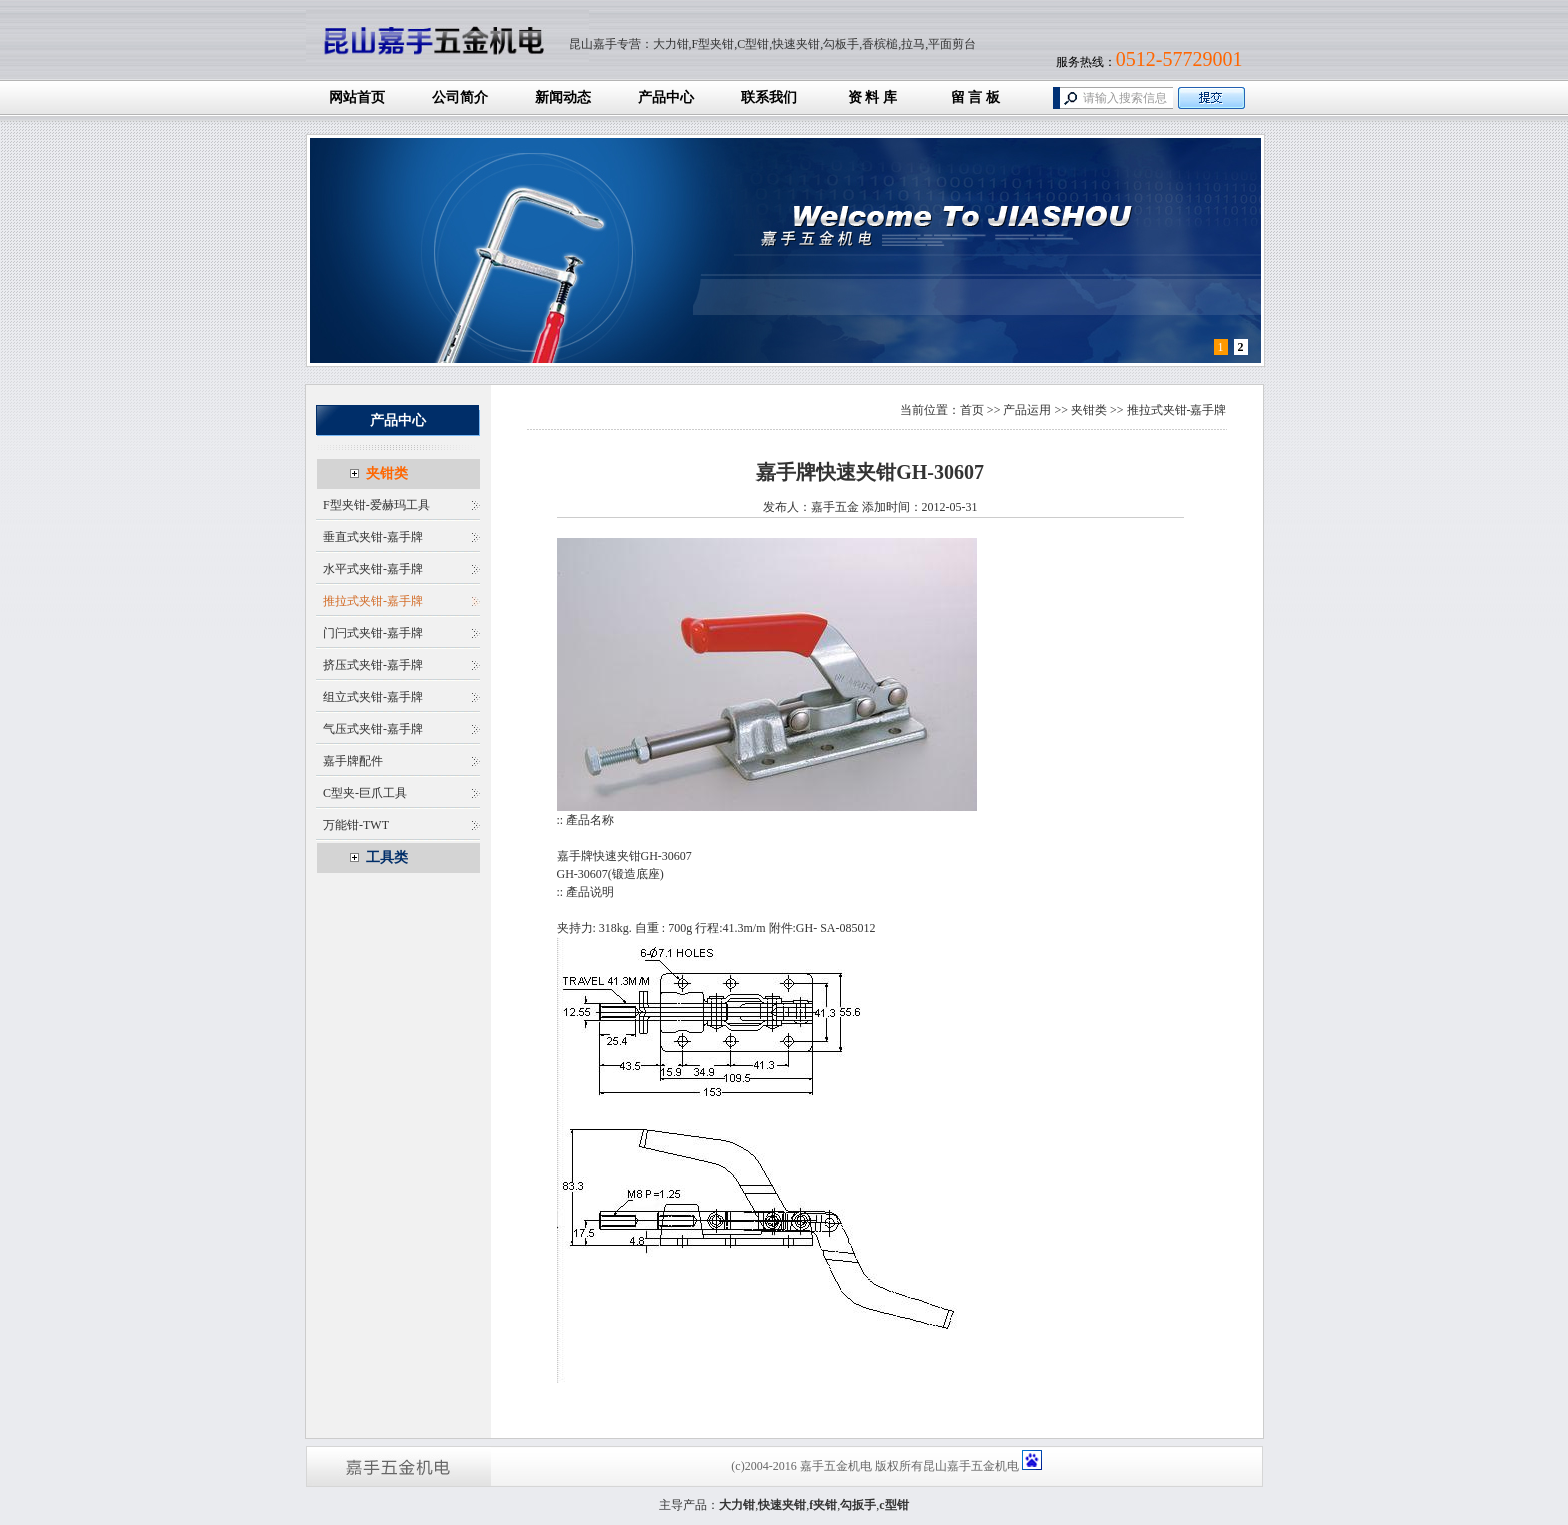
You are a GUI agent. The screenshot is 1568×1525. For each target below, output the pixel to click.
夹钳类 (387, 473)
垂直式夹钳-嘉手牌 (373, 537)
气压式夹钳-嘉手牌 (373, 729)
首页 (972, 410)
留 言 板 (975, 97)
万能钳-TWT (356, 825)
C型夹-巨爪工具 (365, 793)
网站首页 (357, 97)
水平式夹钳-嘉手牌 (373, 569)
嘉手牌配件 (353, 761)
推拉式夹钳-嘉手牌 (373, 601)
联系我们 (769, 97)
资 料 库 (872, 97)
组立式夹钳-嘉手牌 (373, 697)
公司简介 (460, 97)
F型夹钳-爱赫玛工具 (376, 505)
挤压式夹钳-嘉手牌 (373, 665)
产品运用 (1027, 410)
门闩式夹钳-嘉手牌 (373, 633)
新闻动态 (563, 97)
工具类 (387, 857)
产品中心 (666, 97)
